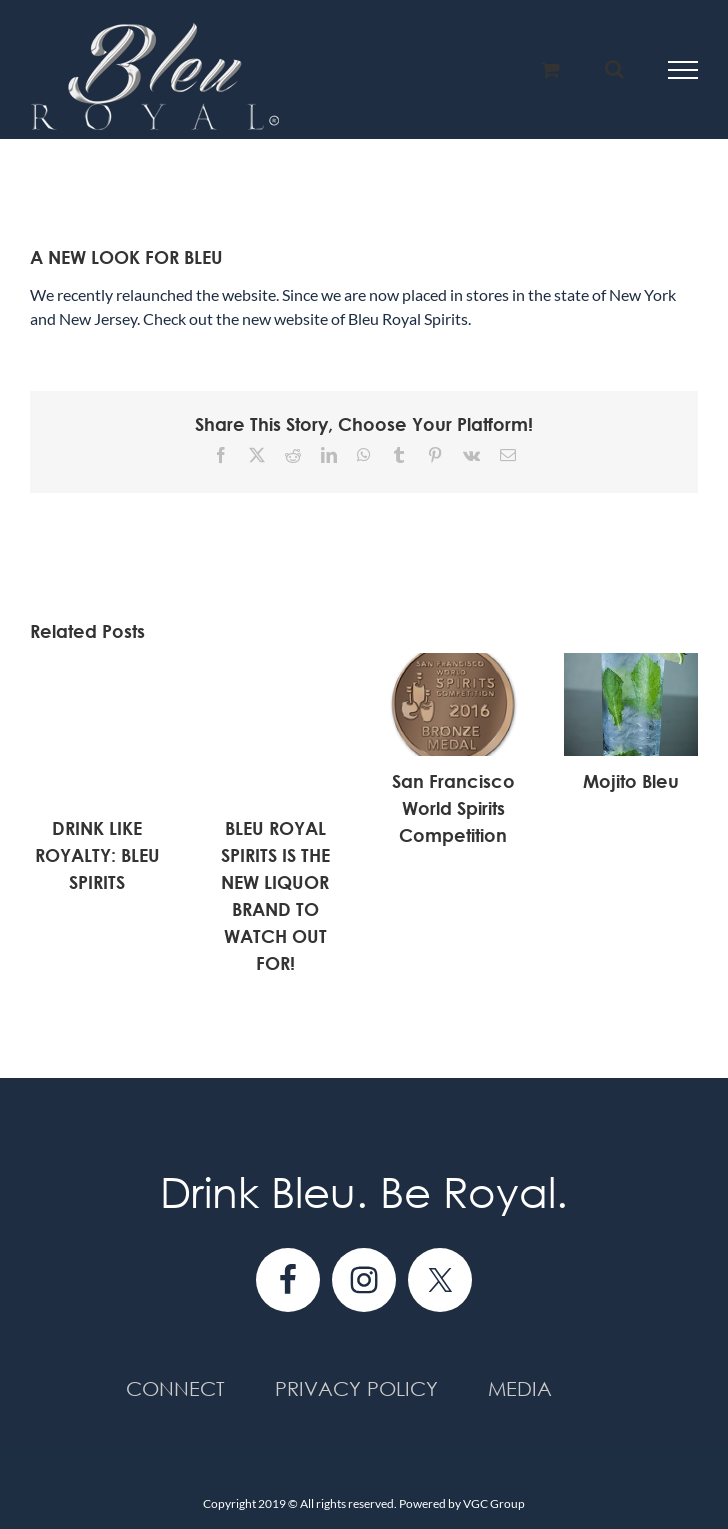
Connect (175, 1388)
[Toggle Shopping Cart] (550, 69)
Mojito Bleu (631, 781)
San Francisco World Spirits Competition (453, 808)
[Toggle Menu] (683, 70)
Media (520, 1388)
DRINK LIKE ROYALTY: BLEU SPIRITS (97, 855)
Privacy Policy (356, 1388)
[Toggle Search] (614, 69)
